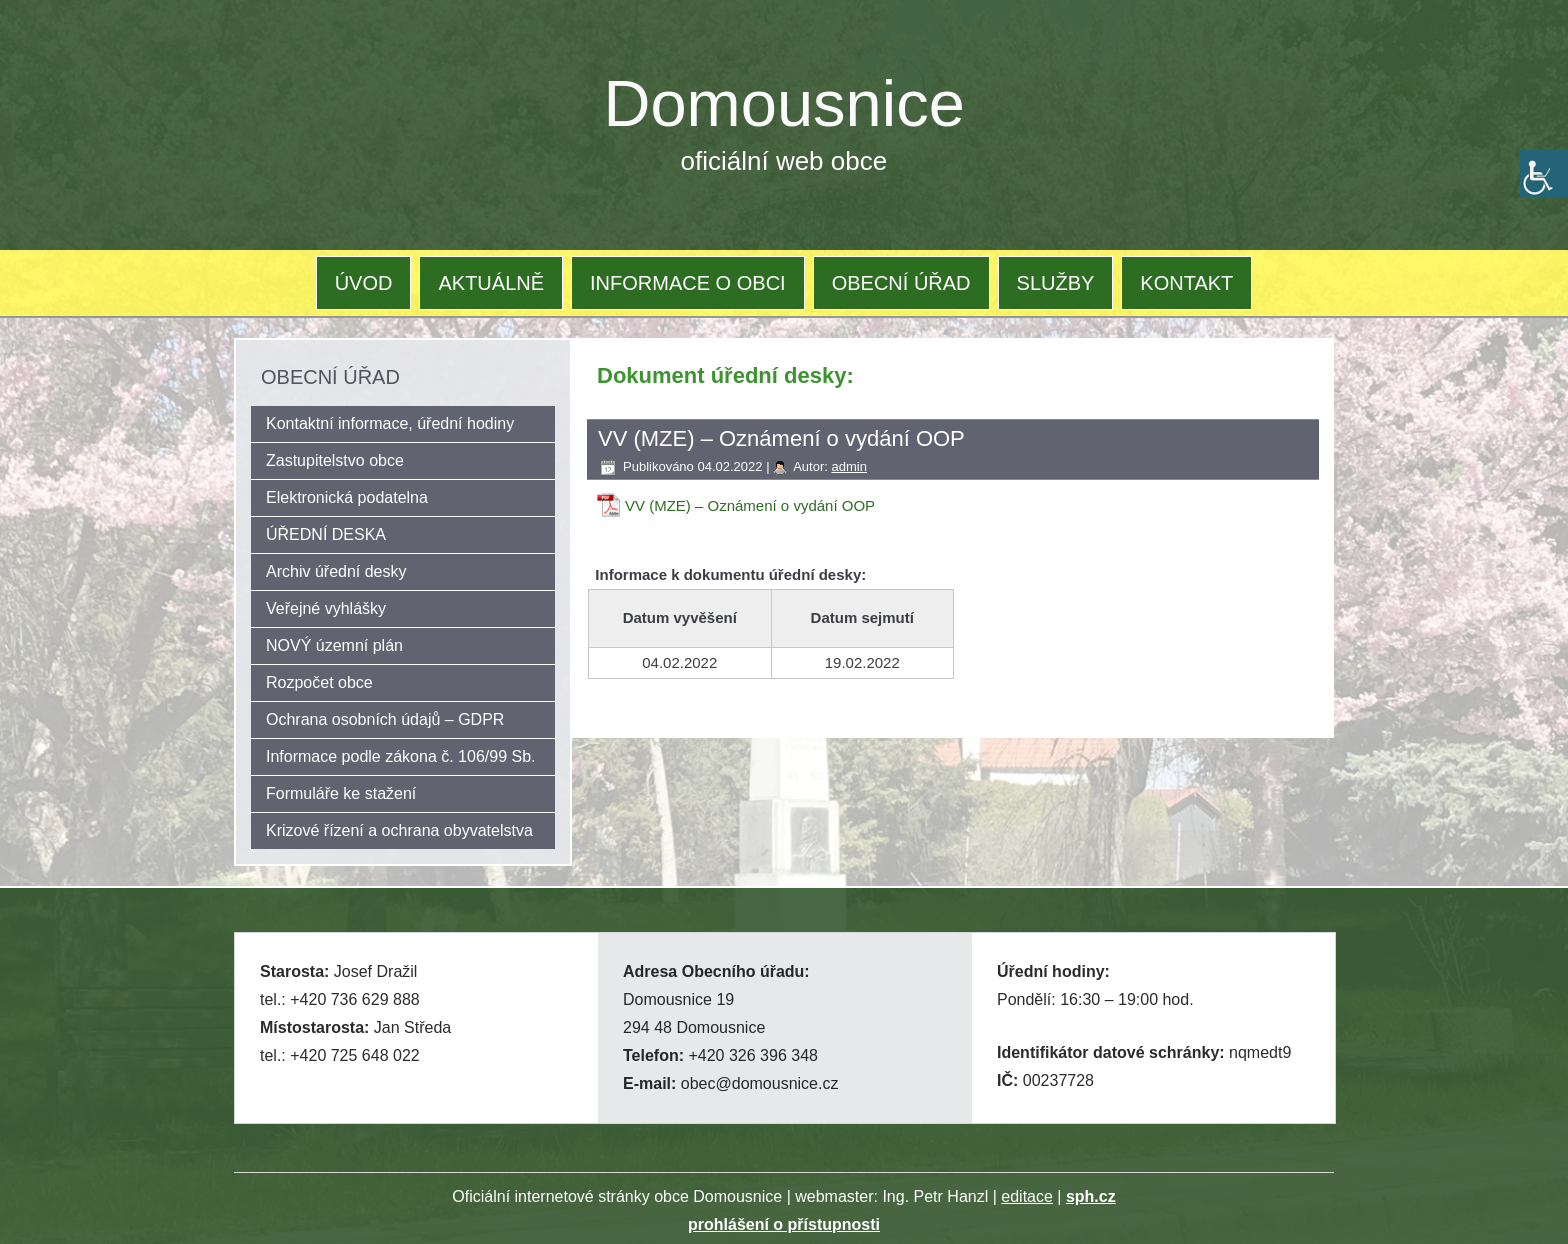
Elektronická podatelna (347, 497)
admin (848, 466)
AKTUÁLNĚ (491, 283)
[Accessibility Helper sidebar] (1544, 174)
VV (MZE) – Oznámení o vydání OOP (750, 505)
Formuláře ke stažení (341, 793)
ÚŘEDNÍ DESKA (326, 534)
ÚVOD (364, 283)
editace (1027, 1196)
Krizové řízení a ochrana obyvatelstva (399, 830)
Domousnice (784, 103)
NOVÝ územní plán (334, 645)
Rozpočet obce (319, 682)
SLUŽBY (1056, 283)
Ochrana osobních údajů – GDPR (385, 719)
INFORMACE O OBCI (688, 283)
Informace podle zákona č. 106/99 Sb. (401, 756)
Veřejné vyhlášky (326, 608)
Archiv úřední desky (336, 571)
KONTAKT (1186, 283)
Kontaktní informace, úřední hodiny (390, 423)
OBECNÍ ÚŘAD (901, 283)
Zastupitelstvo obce (335, 460)
